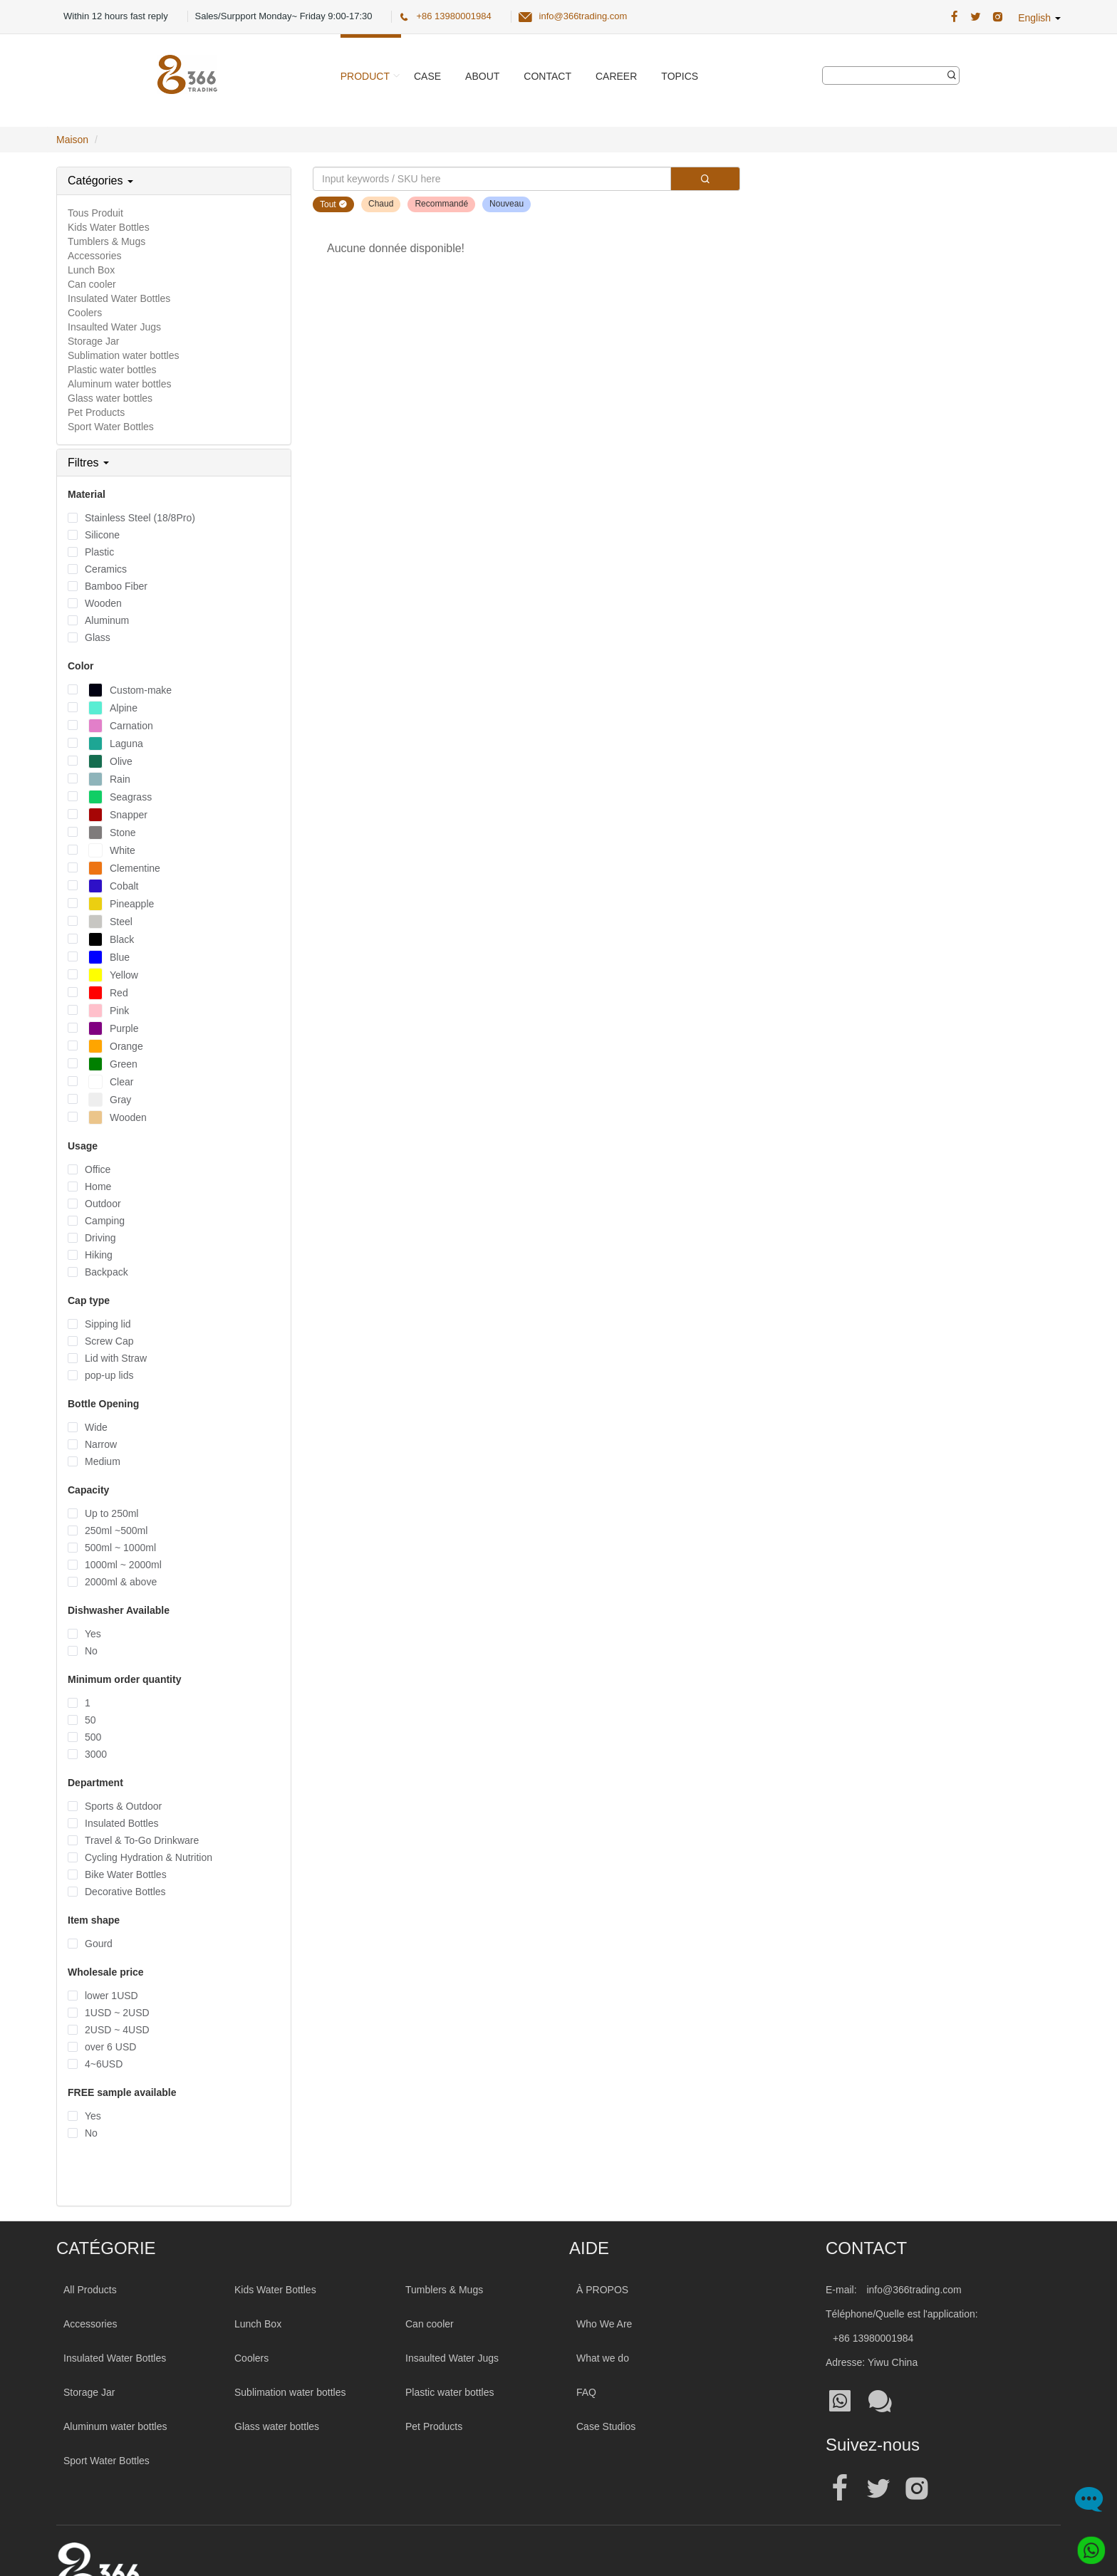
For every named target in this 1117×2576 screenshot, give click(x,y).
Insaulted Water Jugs (114, 327)
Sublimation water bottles (123, 355)
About (482, 76)
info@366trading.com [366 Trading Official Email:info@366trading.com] (583, 16)
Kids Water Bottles (109, 227)
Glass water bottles (110, 398)
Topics (679, 76)
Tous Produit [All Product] (95, 213)
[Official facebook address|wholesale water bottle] (840, 2488)
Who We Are (604, 2324)
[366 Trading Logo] (187, 74)
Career (616, 76)
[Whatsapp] (1086, 2545)
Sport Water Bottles (111, 426)
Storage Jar (93, 341)
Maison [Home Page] (72, 139)
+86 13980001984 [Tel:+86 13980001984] (873, 2338)
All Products (90, 2289)
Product (365, 76)
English (1039, 18)
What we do (602, 2358)
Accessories (94, 255)
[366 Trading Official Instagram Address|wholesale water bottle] (998, 17)
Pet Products (96, 412)
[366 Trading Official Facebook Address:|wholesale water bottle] (954, 17)
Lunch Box (91, 270)
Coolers (85, 312)
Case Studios (605, 2426)
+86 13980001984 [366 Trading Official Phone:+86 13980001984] (453, 16)
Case (427, 76)
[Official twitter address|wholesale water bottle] (878, 2488)
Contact (547, 76)
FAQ (586, 2392)
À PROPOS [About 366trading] (602, 2289)
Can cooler (92, 284)
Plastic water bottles (112, 369)
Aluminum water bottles (120, 384)
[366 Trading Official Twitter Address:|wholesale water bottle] (976, 17)
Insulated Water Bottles (119, 298)
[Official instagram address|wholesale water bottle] (917, 2488)
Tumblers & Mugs (106, 241)
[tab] (174, 180)
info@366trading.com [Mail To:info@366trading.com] (913, 2289)
